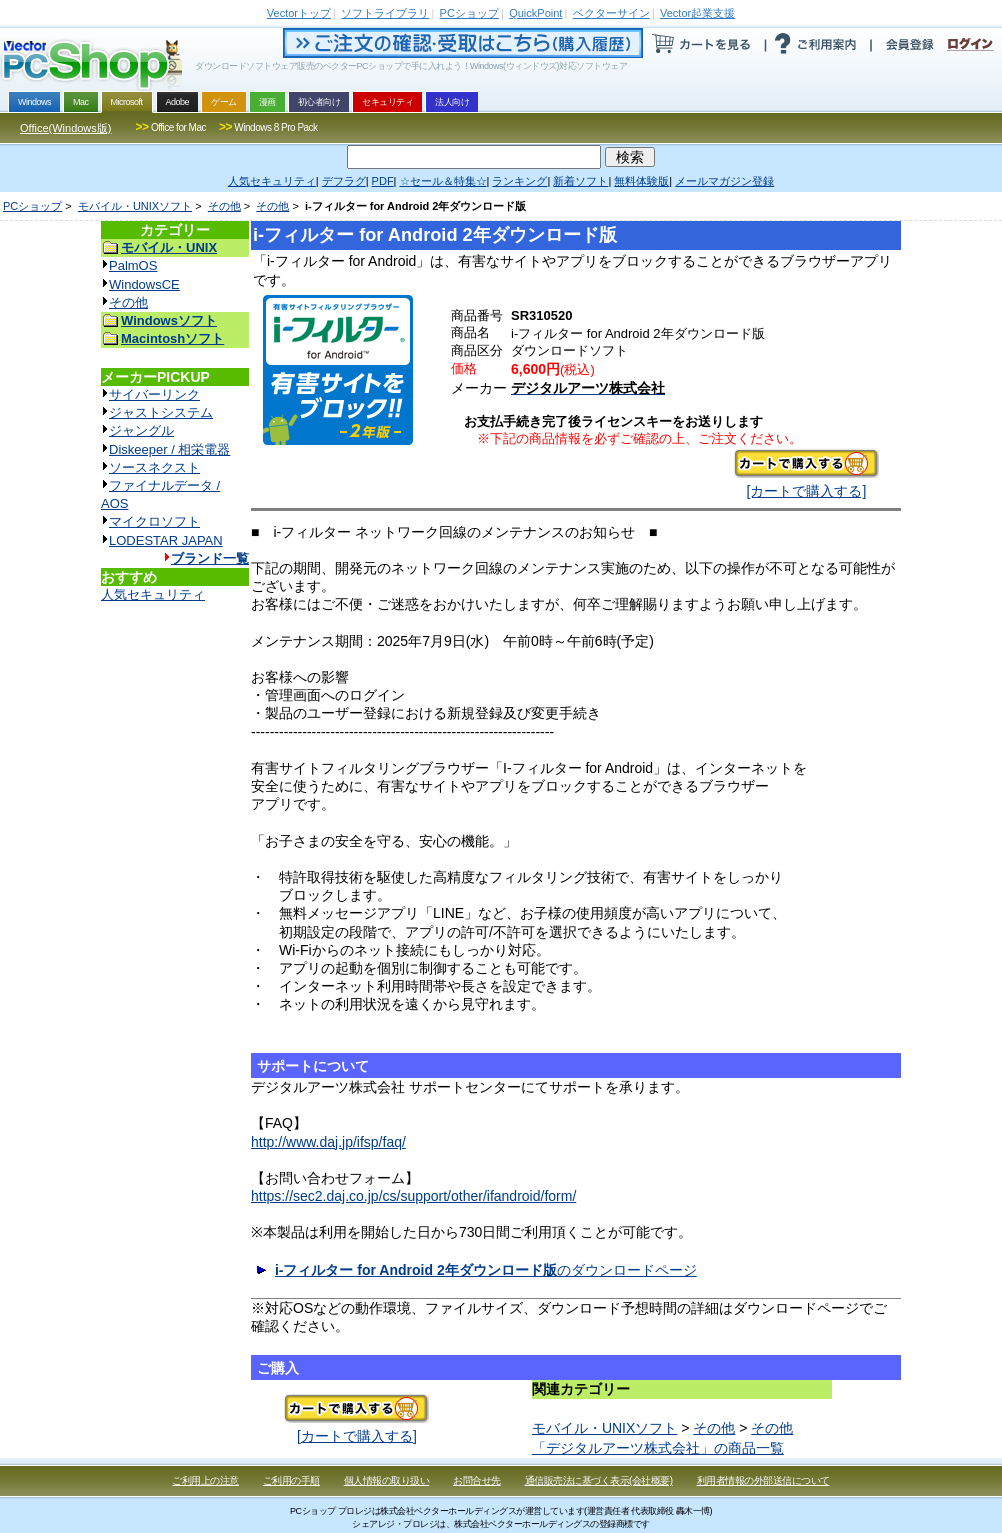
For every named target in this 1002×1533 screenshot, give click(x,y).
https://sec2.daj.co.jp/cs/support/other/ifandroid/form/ (413, 1196)
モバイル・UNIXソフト (135, 206)
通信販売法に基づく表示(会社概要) (599, 1480)
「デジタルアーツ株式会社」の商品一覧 (658, 1448)
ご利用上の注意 (205, 1480)
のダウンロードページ (486, 1270)
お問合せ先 (477, 1480)
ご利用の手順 (291, 1480)
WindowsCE (144, 284)
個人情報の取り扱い (387, 1480)
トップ (299, 13)
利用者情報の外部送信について (763, 1480)
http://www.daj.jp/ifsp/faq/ (328, 1142)
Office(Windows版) (65, 128)
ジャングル (141, 430)
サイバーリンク (154, 394)
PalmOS (133, 265)
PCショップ (32, 206)
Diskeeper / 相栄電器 (169, 449)
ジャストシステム (161, 412)
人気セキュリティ (153, 594)
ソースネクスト (154, 467)
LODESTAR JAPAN (166, 540)
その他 (224, 206)
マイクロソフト (154, 521)
